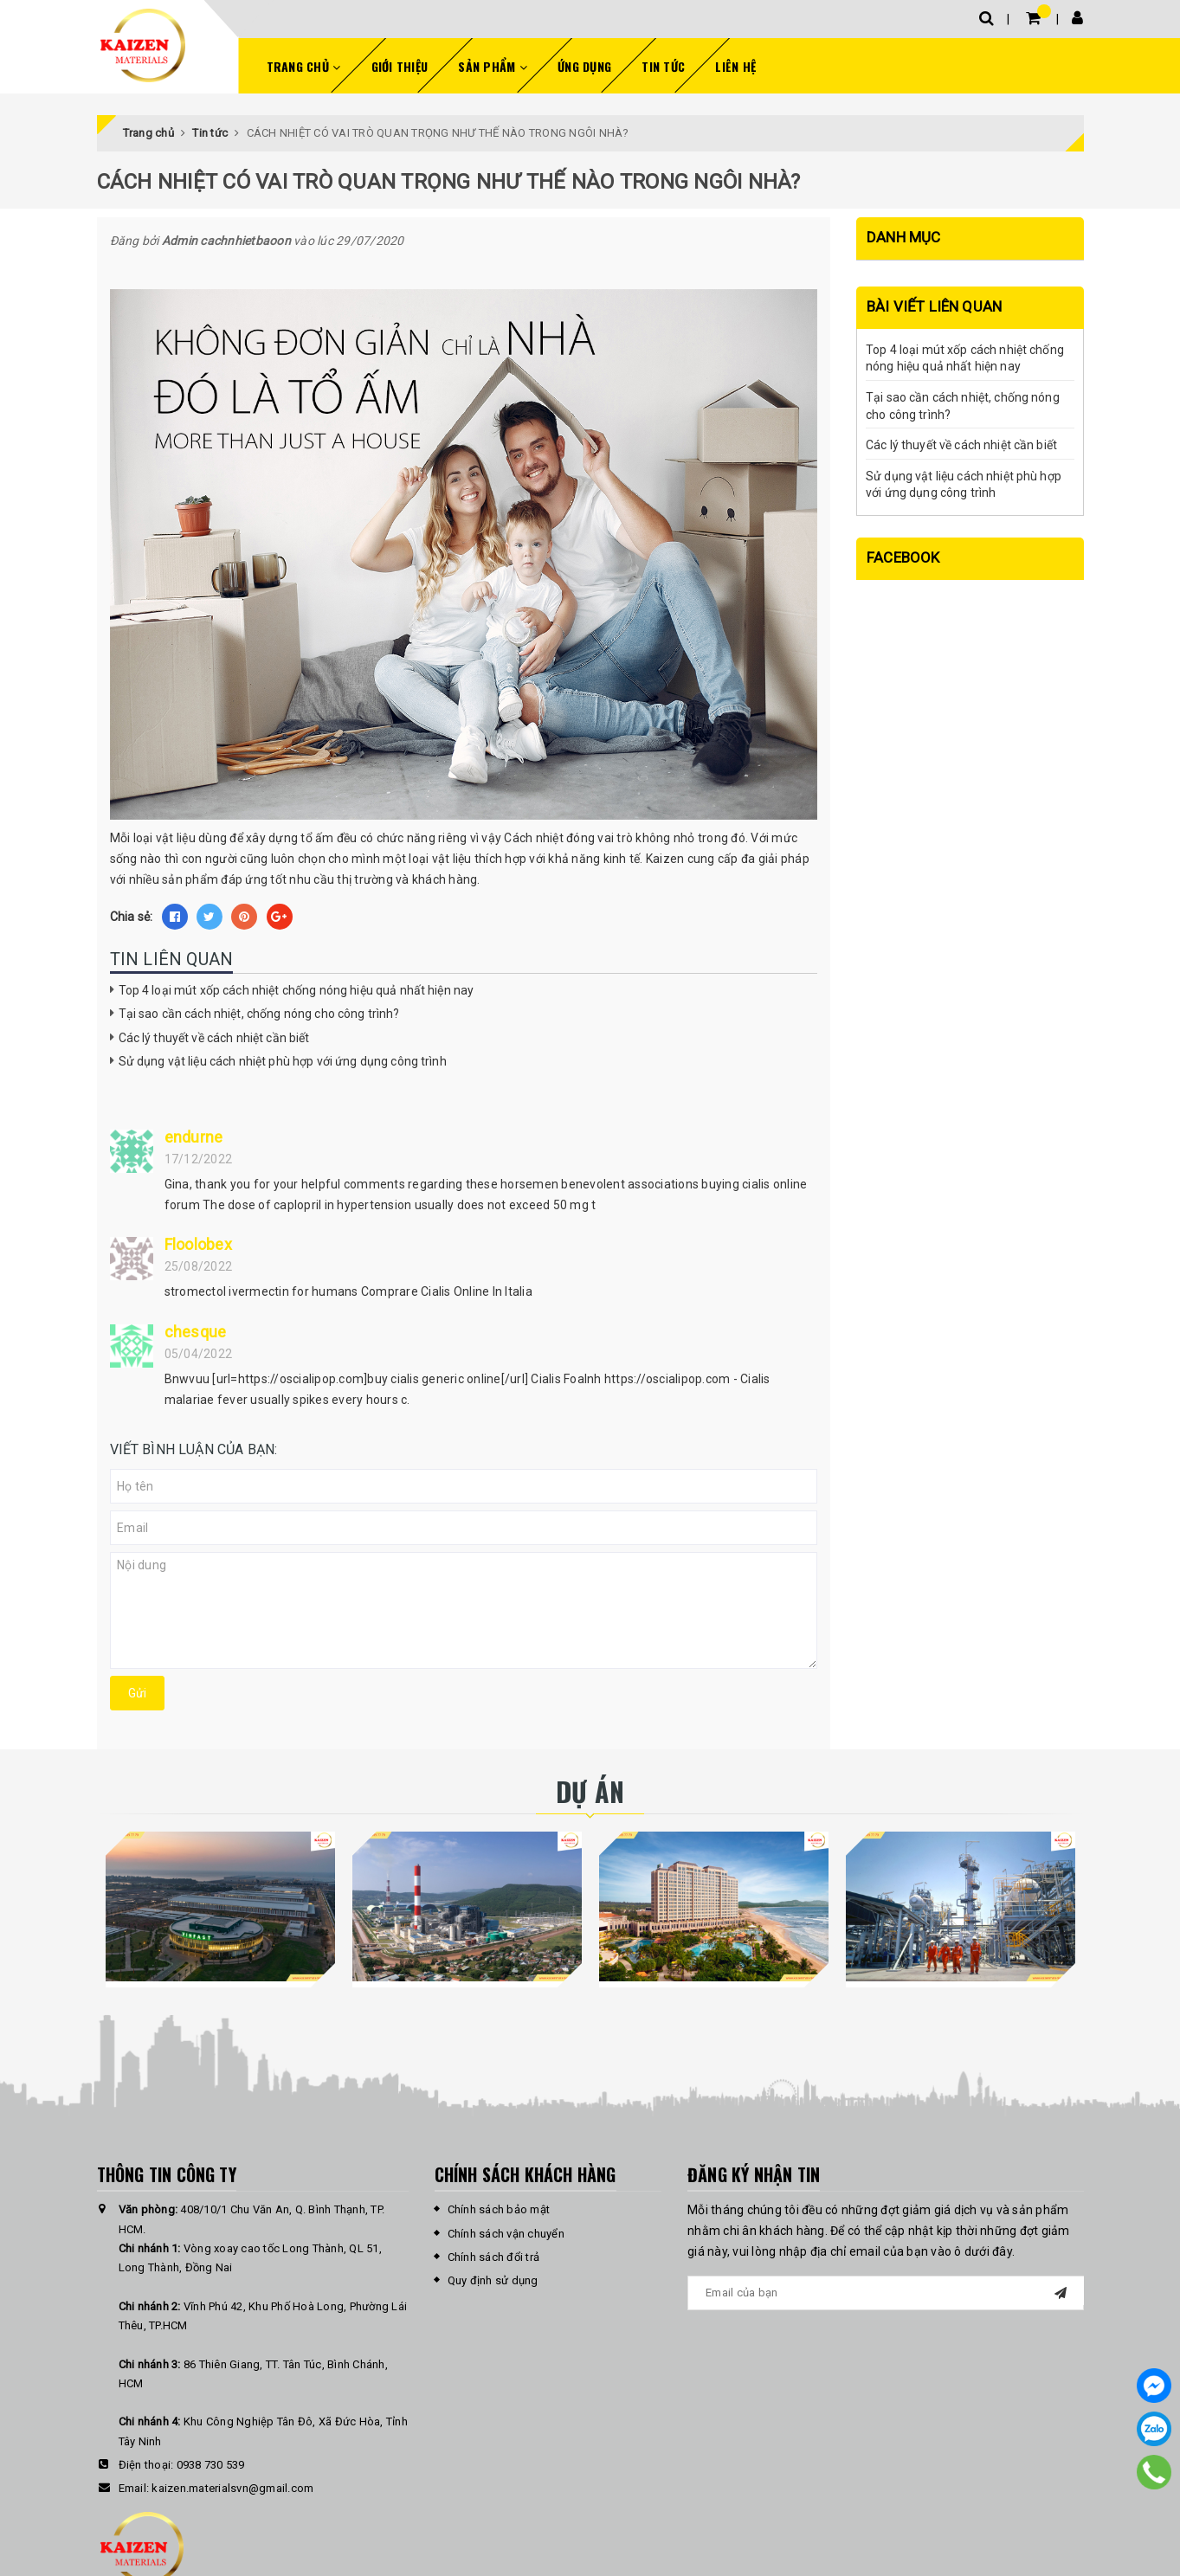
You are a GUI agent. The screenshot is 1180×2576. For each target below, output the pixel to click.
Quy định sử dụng (493, 2280)
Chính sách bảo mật (499, 2209)
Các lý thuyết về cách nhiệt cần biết (214, 1038)
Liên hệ (735, 66)
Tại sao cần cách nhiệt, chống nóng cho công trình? (259, 1014)
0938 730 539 (211, 2464)
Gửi (137, 1693)
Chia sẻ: (131, 917)
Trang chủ (304, 66)
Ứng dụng (584, 66)
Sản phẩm (492, 66)
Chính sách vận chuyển (506, 2233)
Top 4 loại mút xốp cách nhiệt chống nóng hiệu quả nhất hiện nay (296, 990)
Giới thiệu (400, 66)
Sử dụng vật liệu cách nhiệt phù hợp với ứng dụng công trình (283, 1061)
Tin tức (663, 66)
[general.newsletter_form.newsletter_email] (885, 2293)
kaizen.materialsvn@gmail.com (232, 2488)
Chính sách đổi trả (494, 2257)
